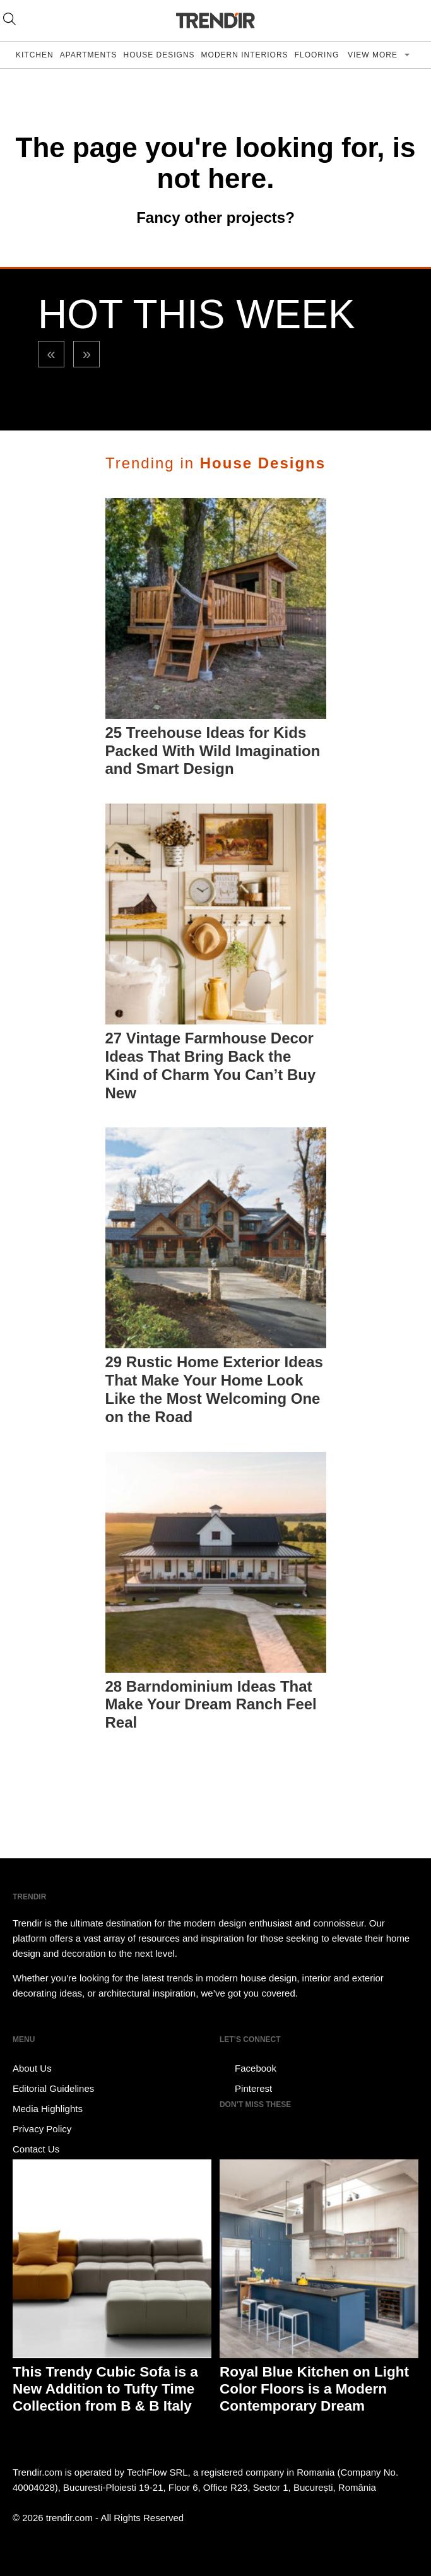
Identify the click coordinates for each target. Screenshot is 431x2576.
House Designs (159, 54)
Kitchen (35, 54)
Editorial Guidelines (53, 2088)
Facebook (248, 2068)
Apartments (88, 54)
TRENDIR (215, 20)
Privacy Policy (42, 2128)
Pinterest (246, 2088)
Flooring (317, 54)
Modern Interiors (244, 54)
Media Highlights (48, 2108)
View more (374, 54)
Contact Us (36, 2149)
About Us (32, 2068)
